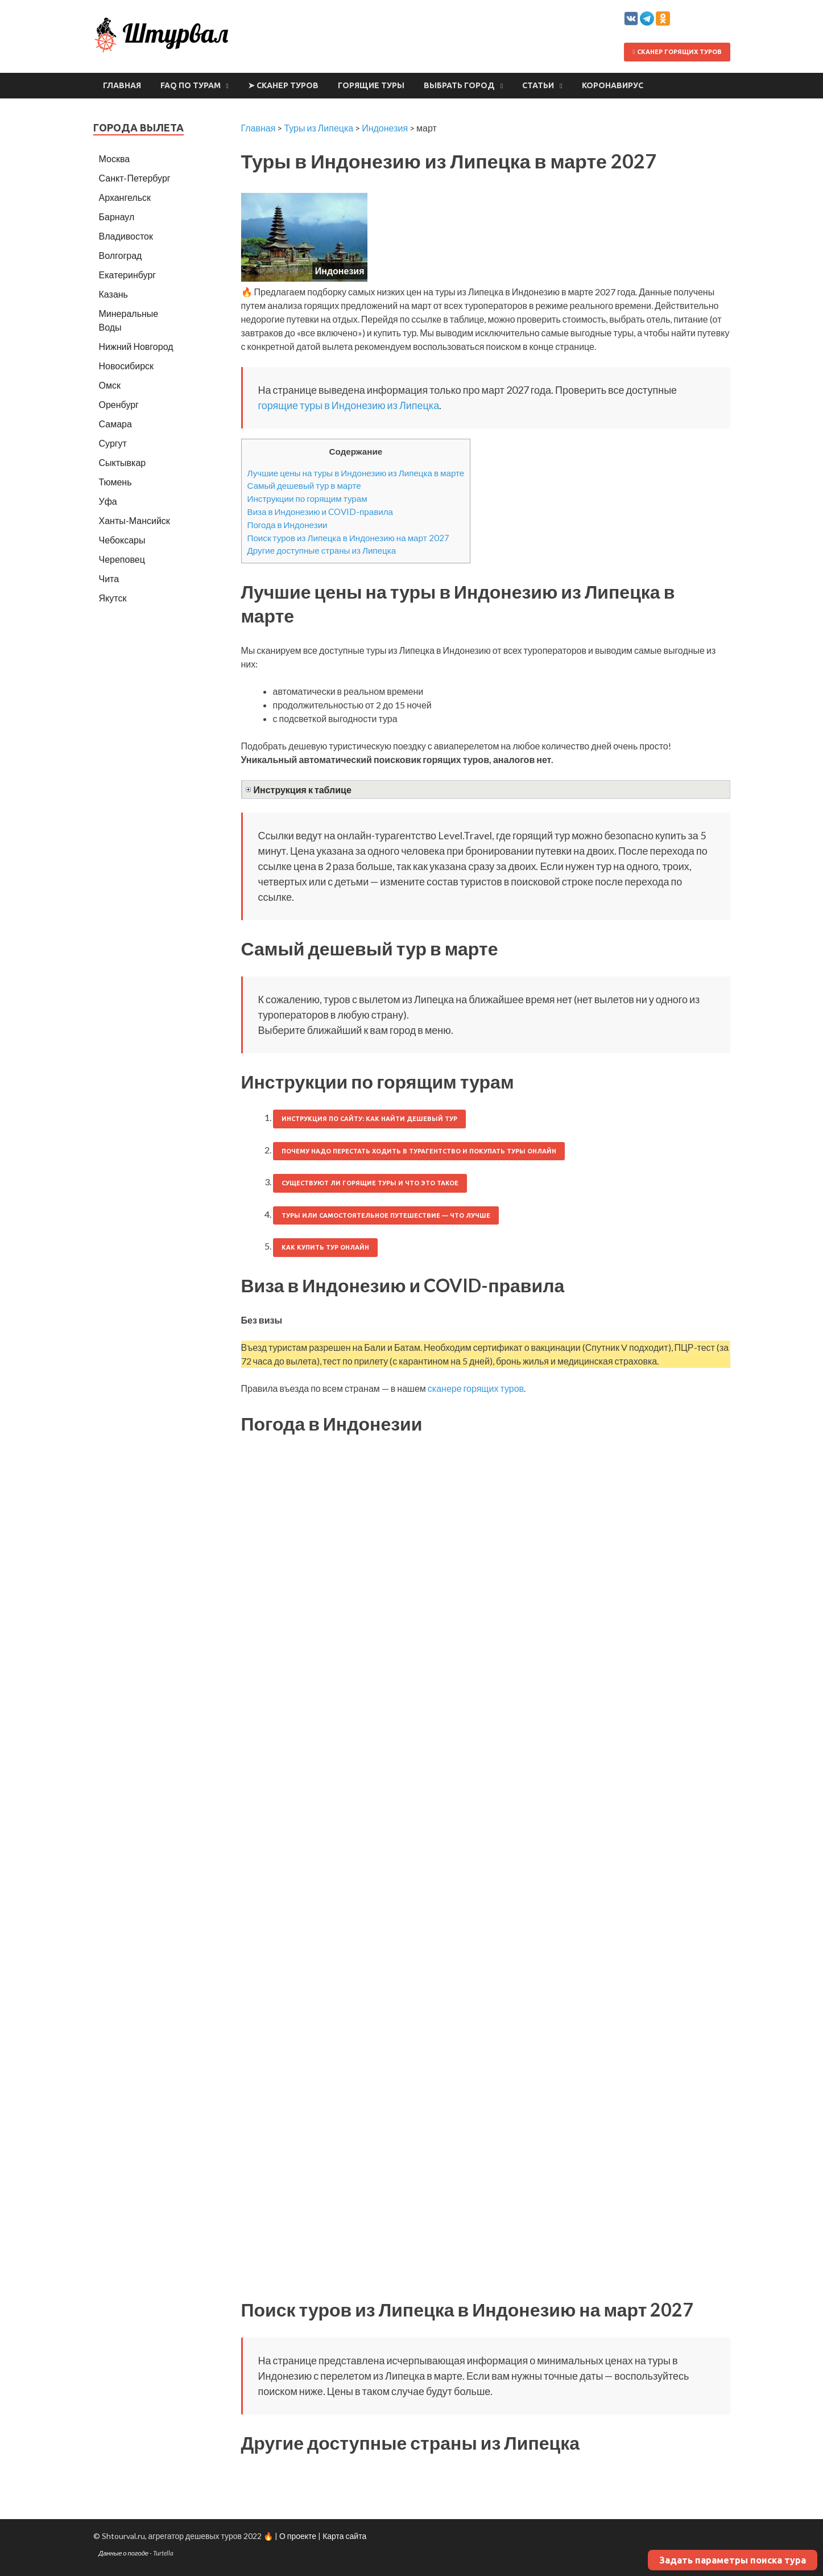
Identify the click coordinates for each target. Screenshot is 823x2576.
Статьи (538, 85)
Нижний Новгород (136, 346)
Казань (113, 293)
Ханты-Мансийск (134, 520)
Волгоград (120, 255)
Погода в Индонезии (287, 525)
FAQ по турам (190, 85)
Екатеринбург (127, 274)
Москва (114, 158)
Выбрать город (459, 85)
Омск (110, 385)
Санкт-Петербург (135, 177)
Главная (122, 85)
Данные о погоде (124, 2553)
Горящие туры (371, 85)
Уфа (108, 501)
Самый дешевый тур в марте (304, 485)
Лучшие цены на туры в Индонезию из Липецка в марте (356, 473)
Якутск (113, 597)
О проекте (297, 2536)
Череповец (122, 559)
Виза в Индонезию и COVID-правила (320, 511)
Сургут (113, 443)
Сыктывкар (122, 462)
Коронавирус (612, 85)
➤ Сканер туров (283, 85)
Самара (115, 423)
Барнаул (117, 216)
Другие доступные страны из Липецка (321, 550)
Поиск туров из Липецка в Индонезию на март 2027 (348, 538)
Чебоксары (122, 539)
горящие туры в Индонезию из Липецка (349, 405)
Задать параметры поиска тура (732, 2560)
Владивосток (126, 235)
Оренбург (119, 404)
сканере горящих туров (476, 1388)
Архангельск (125, 197)
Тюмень (115, 481)
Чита (109, 578)
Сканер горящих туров (676, 51)
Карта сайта (344, 2536)
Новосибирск (126, 365)
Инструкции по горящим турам (307, 498)
